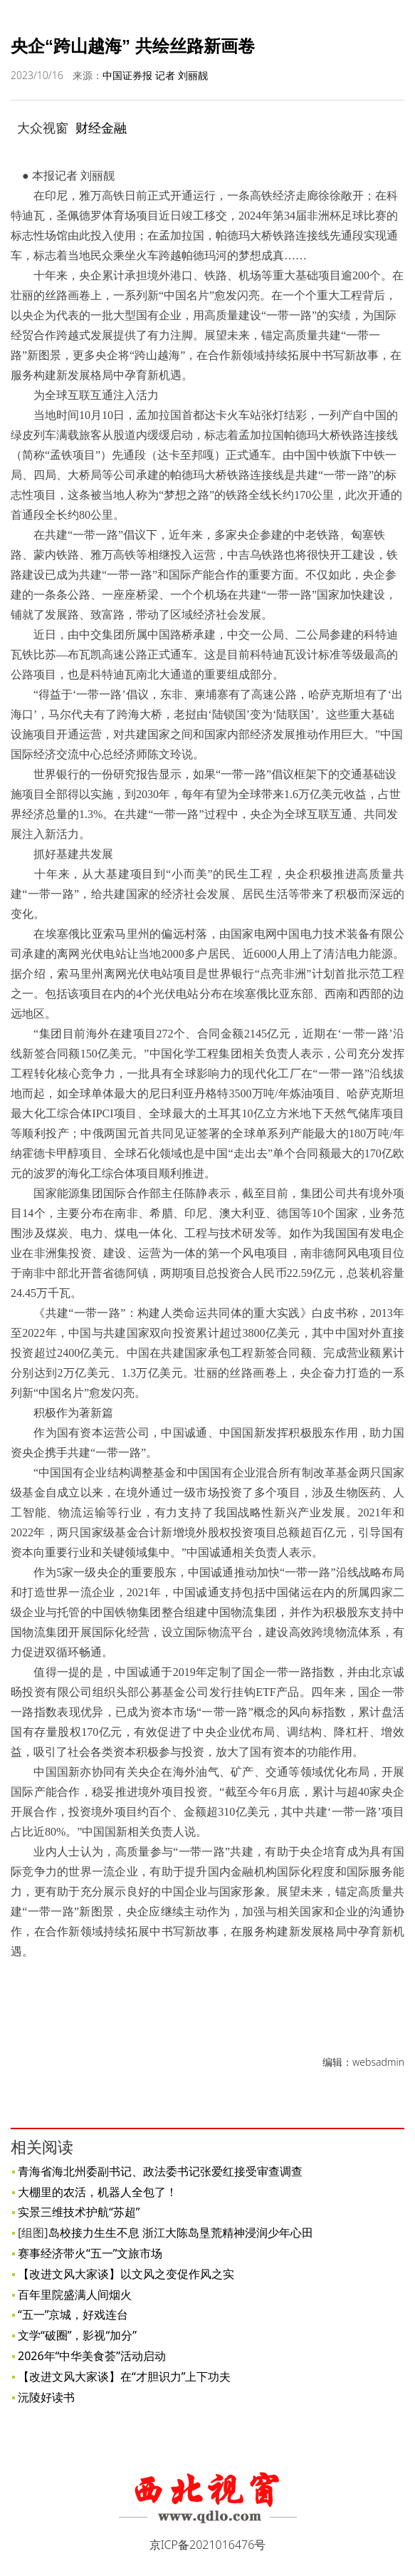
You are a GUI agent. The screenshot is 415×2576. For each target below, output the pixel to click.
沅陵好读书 (46, 2397)
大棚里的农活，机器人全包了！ (97, 2192)
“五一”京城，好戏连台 (73, 2314)
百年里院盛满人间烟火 (75, 2294)
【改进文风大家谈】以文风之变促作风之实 (126, 2274)
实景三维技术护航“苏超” (79, 2212)
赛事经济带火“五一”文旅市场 (90, 2253)
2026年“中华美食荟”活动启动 (92, 2356)
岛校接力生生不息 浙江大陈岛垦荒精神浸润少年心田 (180, 2232)
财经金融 (101, 127)
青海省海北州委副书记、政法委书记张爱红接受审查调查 (160, 2171)
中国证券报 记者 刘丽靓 (155, 75)
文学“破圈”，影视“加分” (77, 2335)
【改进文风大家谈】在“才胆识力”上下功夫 (124, 2376)
